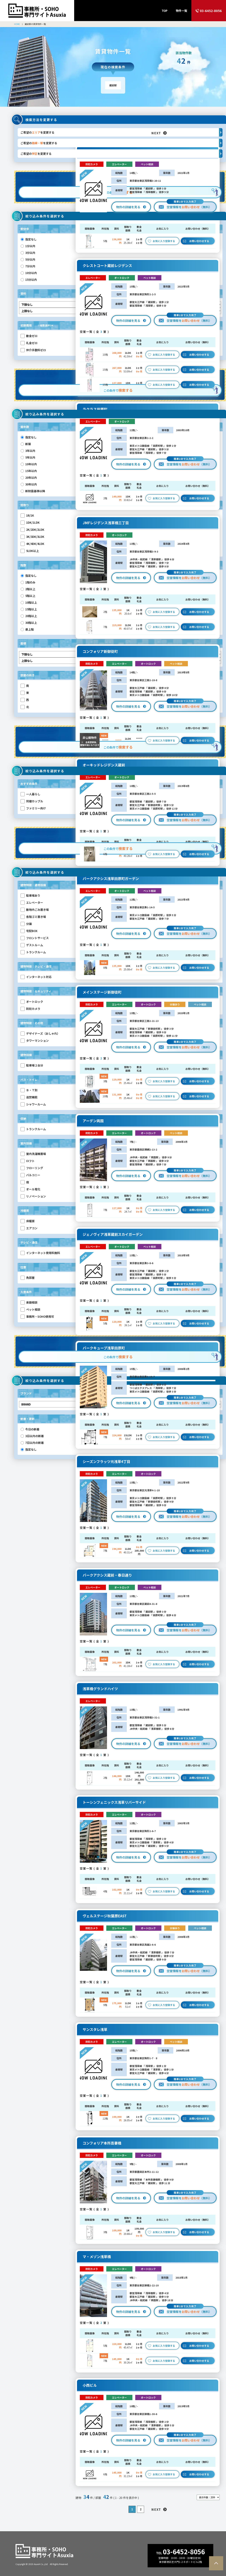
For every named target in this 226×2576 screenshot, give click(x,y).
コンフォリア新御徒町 (100, 651)
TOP (164, 10)
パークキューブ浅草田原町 (104, 1348)
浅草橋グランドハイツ (100, 1689)
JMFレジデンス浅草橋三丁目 (106, 523)
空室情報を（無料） (185, 205)
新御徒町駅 (154, 805)
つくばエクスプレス (141, 1388)
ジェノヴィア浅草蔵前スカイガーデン (113, 1234)
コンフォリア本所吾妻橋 (102, 2143)
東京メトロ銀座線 (140, 445)
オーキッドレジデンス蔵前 (104, 765)
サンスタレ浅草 (95, 2029)
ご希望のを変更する (121, 132)
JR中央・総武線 (139, 559)
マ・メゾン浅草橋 (97, 2257)
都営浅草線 (136, 188)
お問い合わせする (199, 241)
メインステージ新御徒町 (102, 992)
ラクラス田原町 (95, 409)
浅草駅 (149, 305)
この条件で (118, 390)
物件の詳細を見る (131, 207)
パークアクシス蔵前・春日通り (107, 1575)
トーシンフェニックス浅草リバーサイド (114, 1802)
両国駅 (154, 1157)
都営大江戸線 (137, 302)
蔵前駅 (149, 188)
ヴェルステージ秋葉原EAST (105, 1916)
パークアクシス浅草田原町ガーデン (111, 878)
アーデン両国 (93, 1121)
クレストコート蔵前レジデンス (107, 265)
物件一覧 (181, 10)
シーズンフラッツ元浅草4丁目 (106, 1461)
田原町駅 (157, 445)
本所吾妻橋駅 (153, 2179)
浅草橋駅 (150, 192)
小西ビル (90, 2385)
